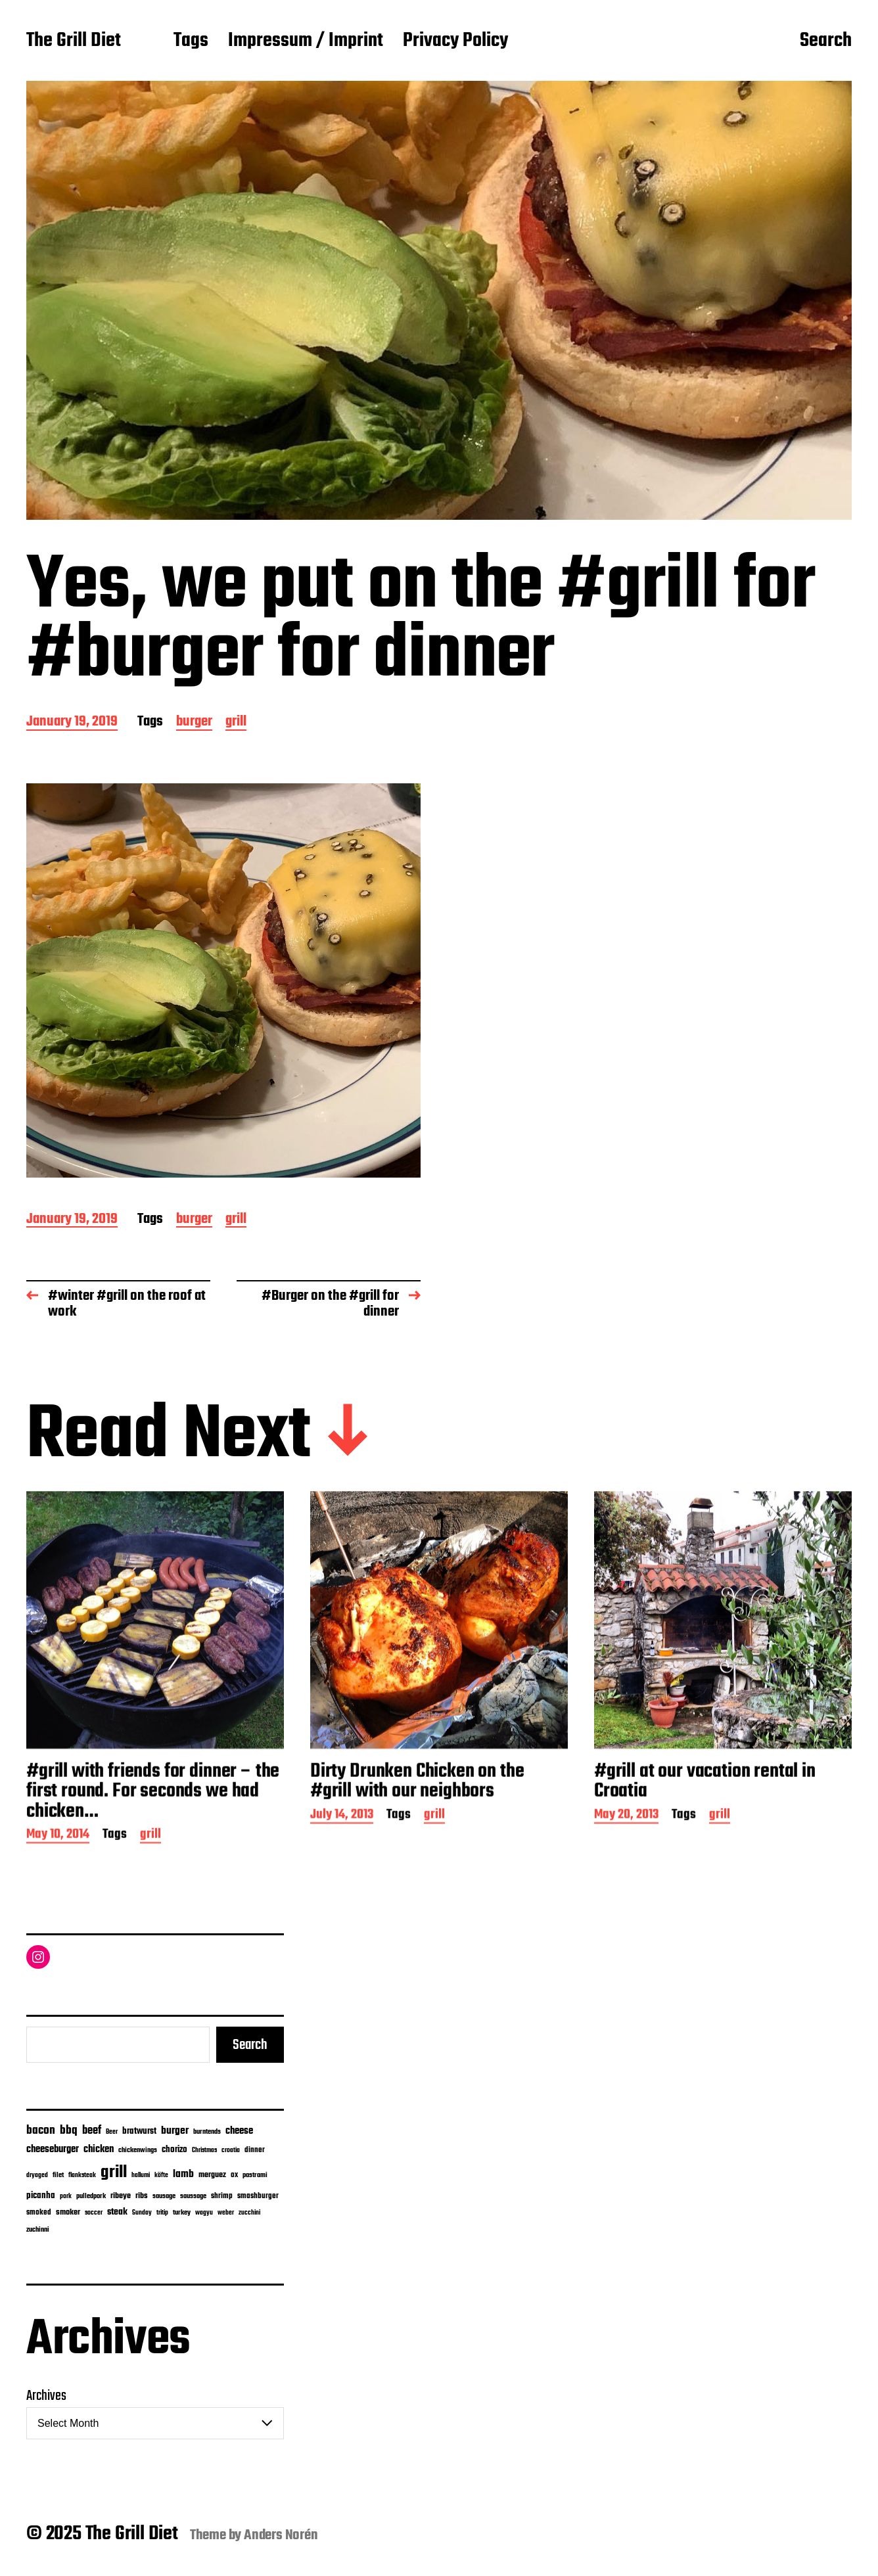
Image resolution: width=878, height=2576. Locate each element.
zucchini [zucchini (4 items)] (249, 2213)
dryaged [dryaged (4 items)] (37, 2175)
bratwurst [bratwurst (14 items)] (139, 2131)
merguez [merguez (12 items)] (212, 2175)
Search (826, 41)
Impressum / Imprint (305, 41)
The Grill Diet (73, 41)
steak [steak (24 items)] (117, 2212)
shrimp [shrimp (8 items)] (222, 2196)
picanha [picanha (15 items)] (40, 2196)
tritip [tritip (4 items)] (162, 2213)
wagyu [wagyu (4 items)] (204, 2213)
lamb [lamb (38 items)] (183, 2174)
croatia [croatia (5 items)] (230, 2150)
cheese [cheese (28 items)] (239, 2131)
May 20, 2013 (626, 1869)
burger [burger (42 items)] (175, 2131)
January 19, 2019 (72, 722)
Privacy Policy (455, 41)
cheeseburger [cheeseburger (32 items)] (52, 2149)
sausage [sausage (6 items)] (163, 2196)
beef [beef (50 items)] (91, 2131)
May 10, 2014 (57, 1889)
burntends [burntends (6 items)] (207, 2132)
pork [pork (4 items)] (66, 2196)
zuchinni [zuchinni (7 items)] (37, 2230)
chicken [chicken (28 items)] (98, 2149)
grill (235, 722)
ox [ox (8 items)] (234, 2175)
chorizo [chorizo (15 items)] (174, 2150)
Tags (190, 41)
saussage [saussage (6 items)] (193, 2196)
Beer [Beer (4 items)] (112, 2132)
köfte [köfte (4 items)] (161, 2175)
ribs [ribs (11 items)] (141, 2196)
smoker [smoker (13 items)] (68, 2212)
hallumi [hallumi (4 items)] (140, 2175)
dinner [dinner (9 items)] (254, 2150)
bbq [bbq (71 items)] (69, 2130)
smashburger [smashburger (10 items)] (258, 2196)
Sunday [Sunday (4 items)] (142, 2213)
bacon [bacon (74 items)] (40, 2130)
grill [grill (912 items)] (114, 2172)
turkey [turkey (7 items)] (182, 2213)
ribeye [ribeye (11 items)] (120, 2196)
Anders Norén (281, 2535)
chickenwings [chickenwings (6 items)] (137, 2150)
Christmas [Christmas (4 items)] (204, 2150)
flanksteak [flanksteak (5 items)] (82, 2175)
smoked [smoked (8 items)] (38, 2213)
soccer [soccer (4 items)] (94, 2213)
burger (194, 722)
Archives (46, 2396)
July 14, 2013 (341, 1869)
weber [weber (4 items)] (226, 2213)
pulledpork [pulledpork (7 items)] (91, 2196)
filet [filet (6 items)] (58, 2175)
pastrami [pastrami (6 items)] (255, 2175)
